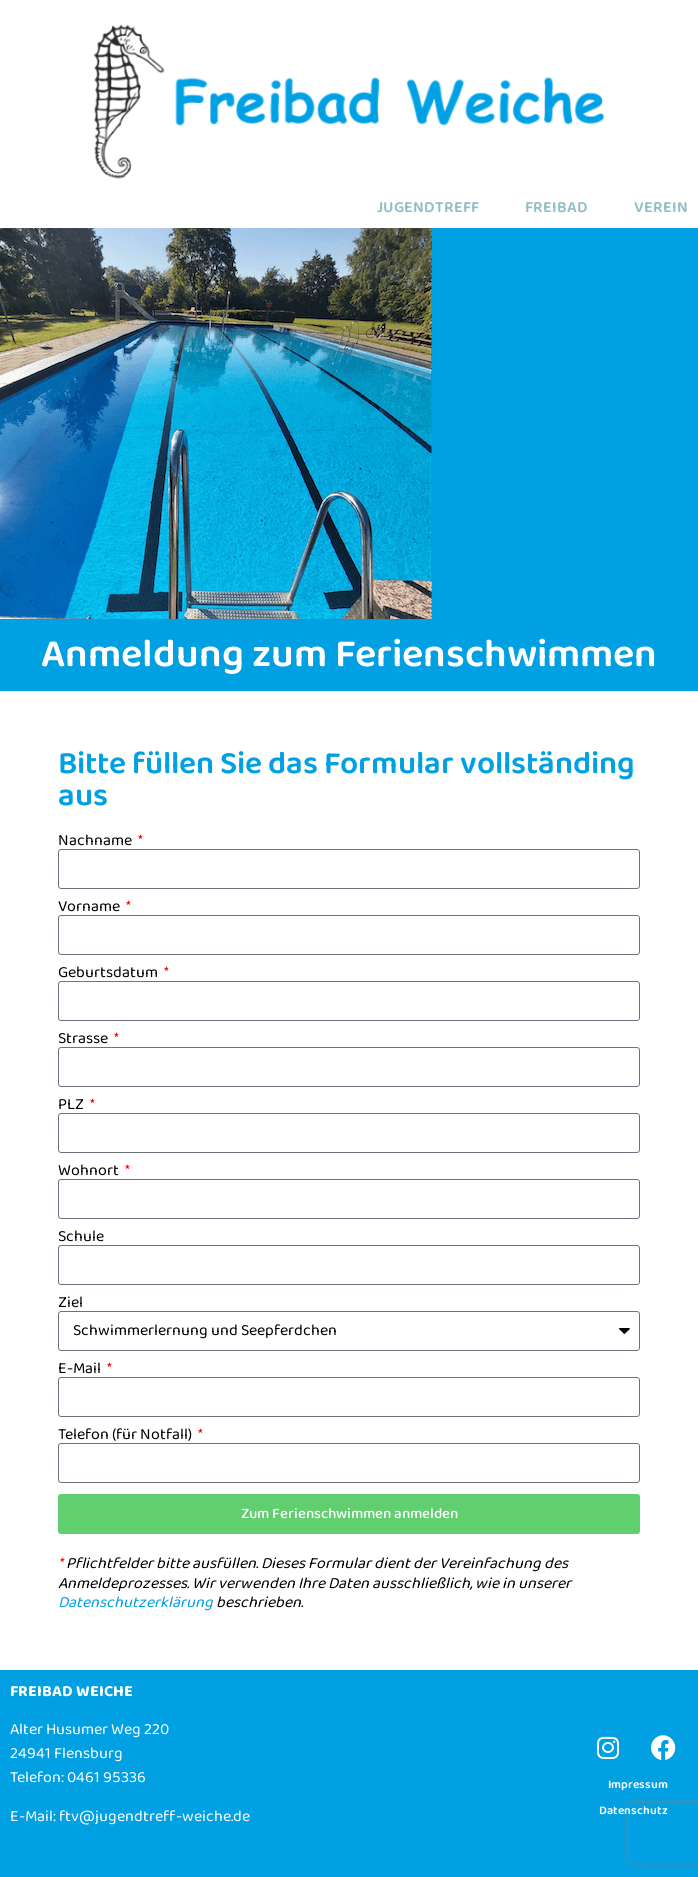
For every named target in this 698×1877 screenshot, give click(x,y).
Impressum (638, 1784)
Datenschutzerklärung (135, 1602)
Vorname (90, 907)
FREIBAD (556, 208)
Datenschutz (633, 1810)
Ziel (70, 1303)
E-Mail (81, 1369)
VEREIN (661, 208)
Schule (81, 1237)
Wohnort (90, 1171)
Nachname (96, 841)
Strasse (84, 1039)
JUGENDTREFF (428, 208)
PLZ (72, 1105)
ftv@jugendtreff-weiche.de (154, 1816)
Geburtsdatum (109, 973)
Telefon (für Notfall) (126, 1435)
